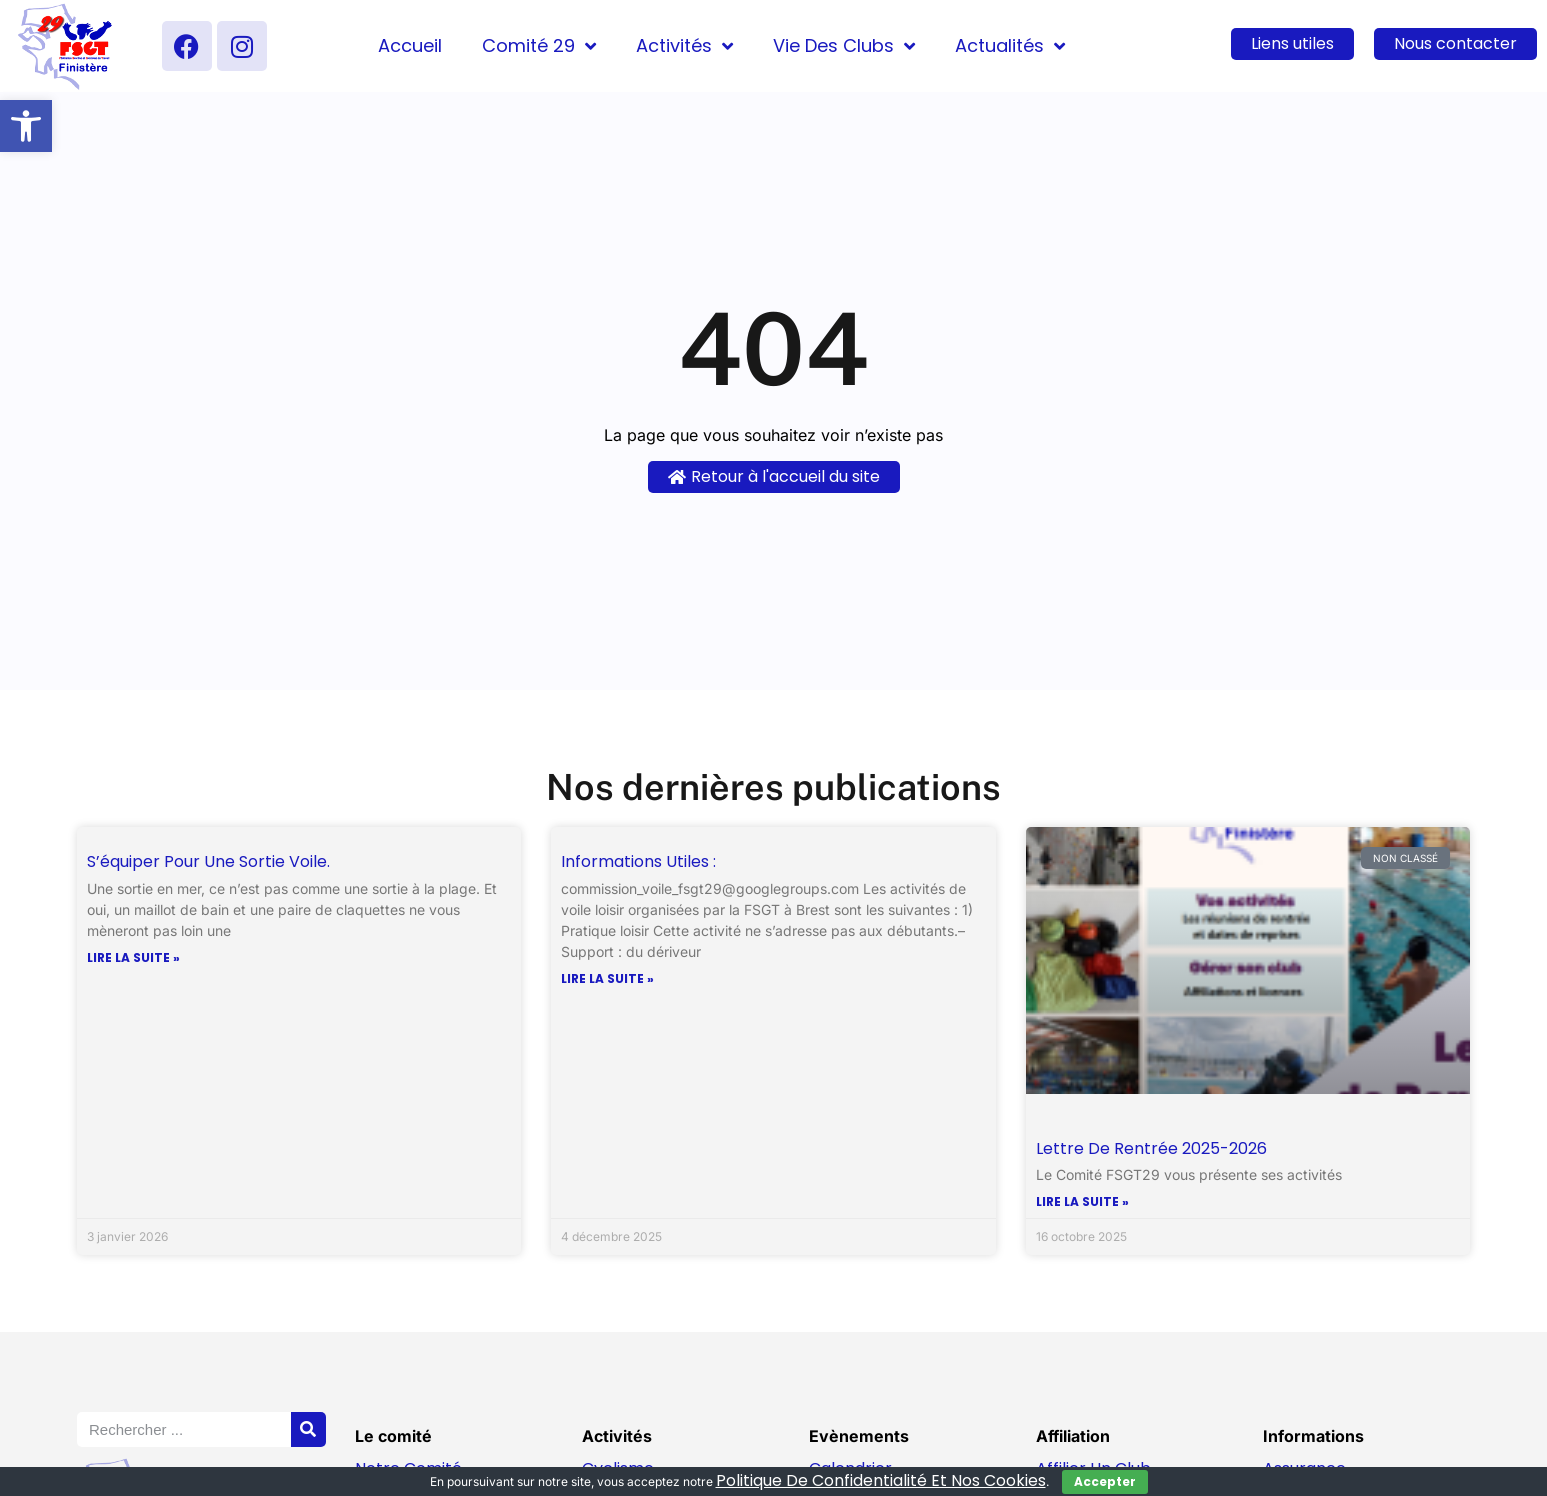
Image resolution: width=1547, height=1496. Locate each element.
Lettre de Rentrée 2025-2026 (1151, 1148)
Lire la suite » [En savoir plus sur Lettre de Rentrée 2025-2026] (1082, 1202)
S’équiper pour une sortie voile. (208, 861)
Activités (684, 46)
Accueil (410, 45)
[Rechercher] (308, 1429)
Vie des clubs (844, 46)
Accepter (1105, 1481)
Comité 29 (539, 46)
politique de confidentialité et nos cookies (881, 1480)
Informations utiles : (638, 861)
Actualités (1010, 46)
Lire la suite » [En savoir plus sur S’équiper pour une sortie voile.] (133, 958)
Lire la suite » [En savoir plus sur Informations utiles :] (607, 979)
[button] (26, 126)
